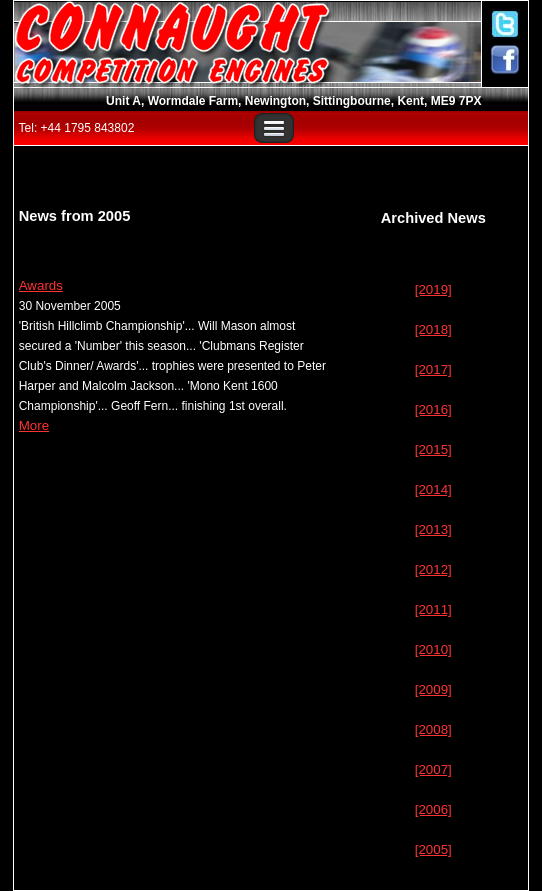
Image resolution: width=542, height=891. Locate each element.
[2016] (433, 409)
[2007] (433, 769)
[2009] (433, 689)
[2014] (433, 489)
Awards (41, 285)
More (34, 425)
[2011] (433, 609)
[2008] (433, 729)
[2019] (433, 289)
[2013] (433, 529)
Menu (274, 128)
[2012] (433, 569)
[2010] (433, 649)
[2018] (433, 329)
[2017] (433, 369)
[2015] (433, 449)
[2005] (433, 849)
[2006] (433, 809)
